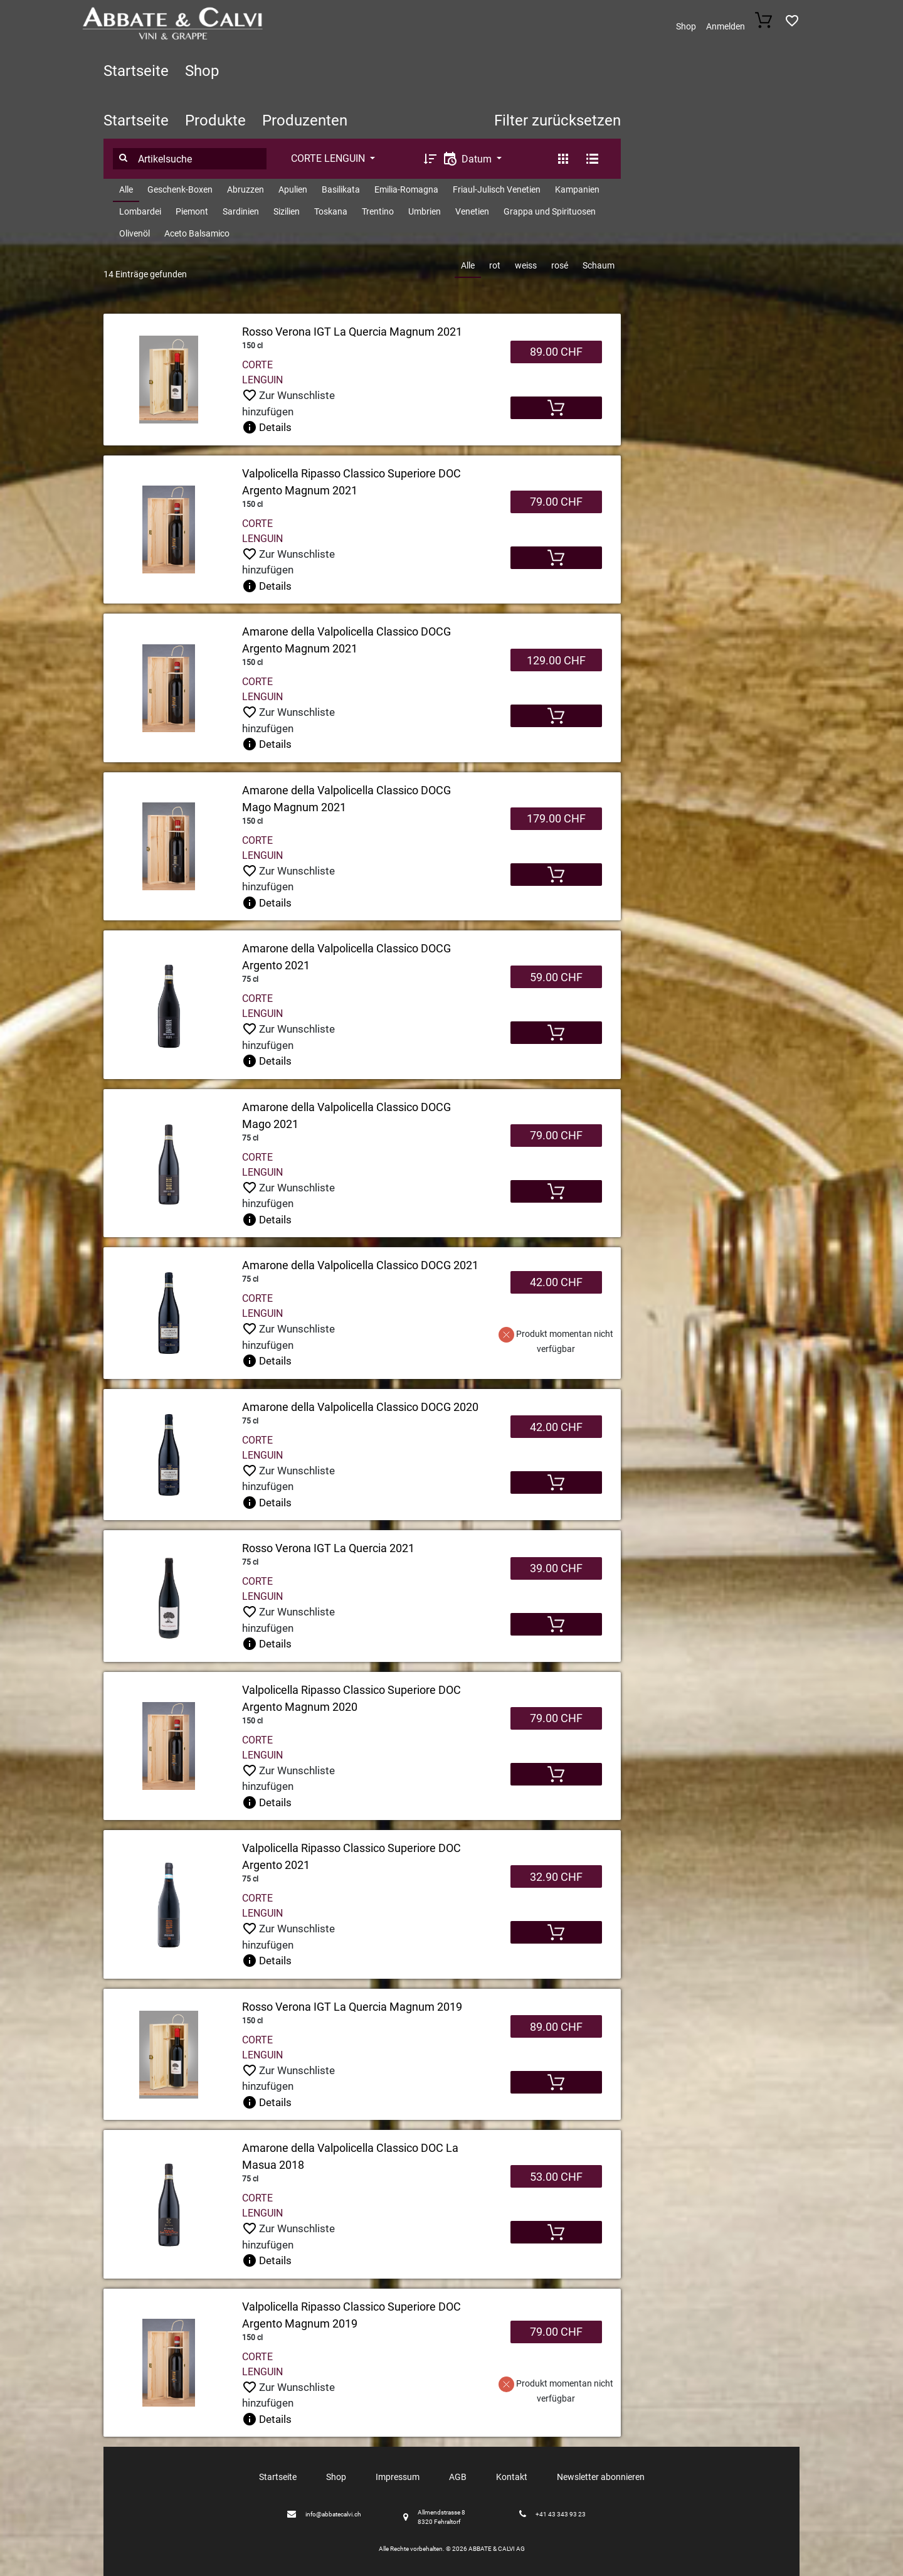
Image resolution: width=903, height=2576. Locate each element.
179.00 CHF (556, 818)
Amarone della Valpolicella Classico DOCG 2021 (360, 1265)
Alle (126, 189)
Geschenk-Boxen (180, 189)
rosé (559, 265)
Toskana (330, 211)
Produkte (215, 120)
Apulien (292, 189)
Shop (686, 26)
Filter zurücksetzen (557, 120)
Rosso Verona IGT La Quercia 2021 (328, 1548)
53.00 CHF (556, 2176)
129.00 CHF (556, 660)
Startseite (136, 71)
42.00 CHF (556, 1282)
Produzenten (304, 120)
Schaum (599, 265)
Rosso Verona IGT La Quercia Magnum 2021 (352, 331)
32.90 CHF (556, 1876)
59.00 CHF (556, 977)
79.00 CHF (556, 501)
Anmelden (725, 26)
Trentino (378, 211)
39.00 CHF (556, 1568)
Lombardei (140, 211)
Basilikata (341, 189)
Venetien (472, 211)
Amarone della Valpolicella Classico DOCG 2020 (360, 1406)
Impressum (398, 2477)
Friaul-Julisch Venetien (497, 189)
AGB (458, 2477)
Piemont (192, 211)
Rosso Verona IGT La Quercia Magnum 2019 (352, 2006)
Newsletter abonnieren (601, 2477)
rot (494, 265)
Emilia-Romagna (406, 189)
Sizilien (286, 211)
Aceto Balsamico (197, 233)
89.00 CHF (556, 351)
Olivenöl (134, 233)
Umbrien (424, 211)
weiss (526, 265)
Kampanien (577, 189)
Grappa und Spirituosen (550, 211)
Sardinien (241, 211)
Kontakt (511, 2477)
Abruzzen (245, 189)
